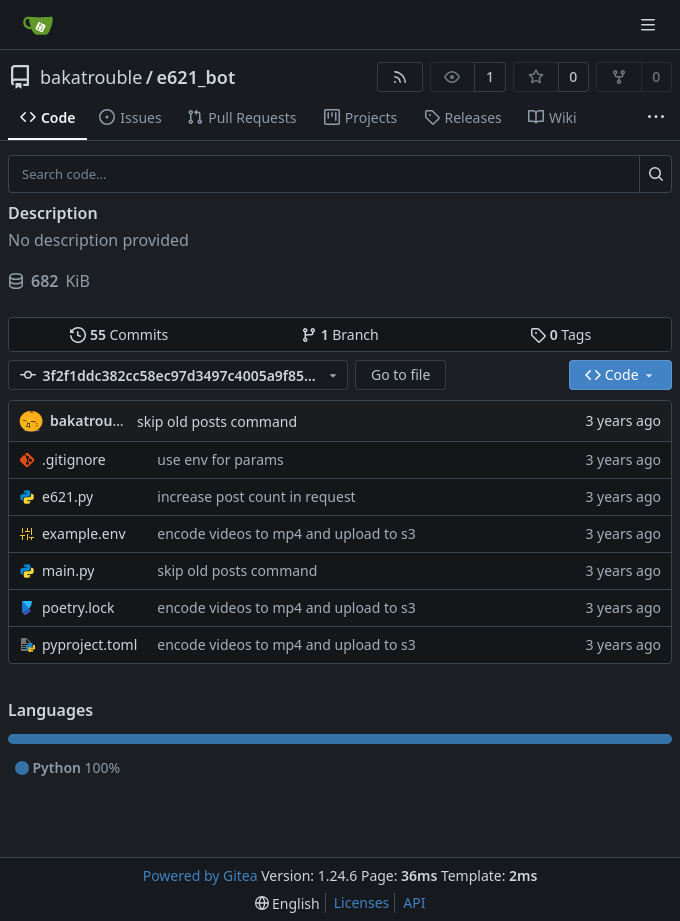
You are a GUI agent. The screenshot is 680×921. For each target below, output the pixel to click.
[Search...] (655, 174)
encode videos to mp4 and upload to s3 (286, 533)
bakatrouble (91, 77)
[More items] (656, 118)
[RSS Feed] (400, 77)
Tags (560, 334)
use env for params (220, 459)
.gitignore (74, 459)
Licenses (362, 902)
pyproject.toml (89, 644)
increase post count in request (256, 496)
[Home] (38, 25)
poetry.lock (78, 607)
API (414, 902)
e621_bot (196, 77)
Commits (119, 334)
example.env (84, 533)
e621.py (67, 496)
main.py (68, 570)
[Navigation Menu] (650, 24)
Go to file (400, 374)
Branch (340, 334)
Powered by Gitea (200, 875)
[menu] (287, 903)
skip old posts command (217, 421)
